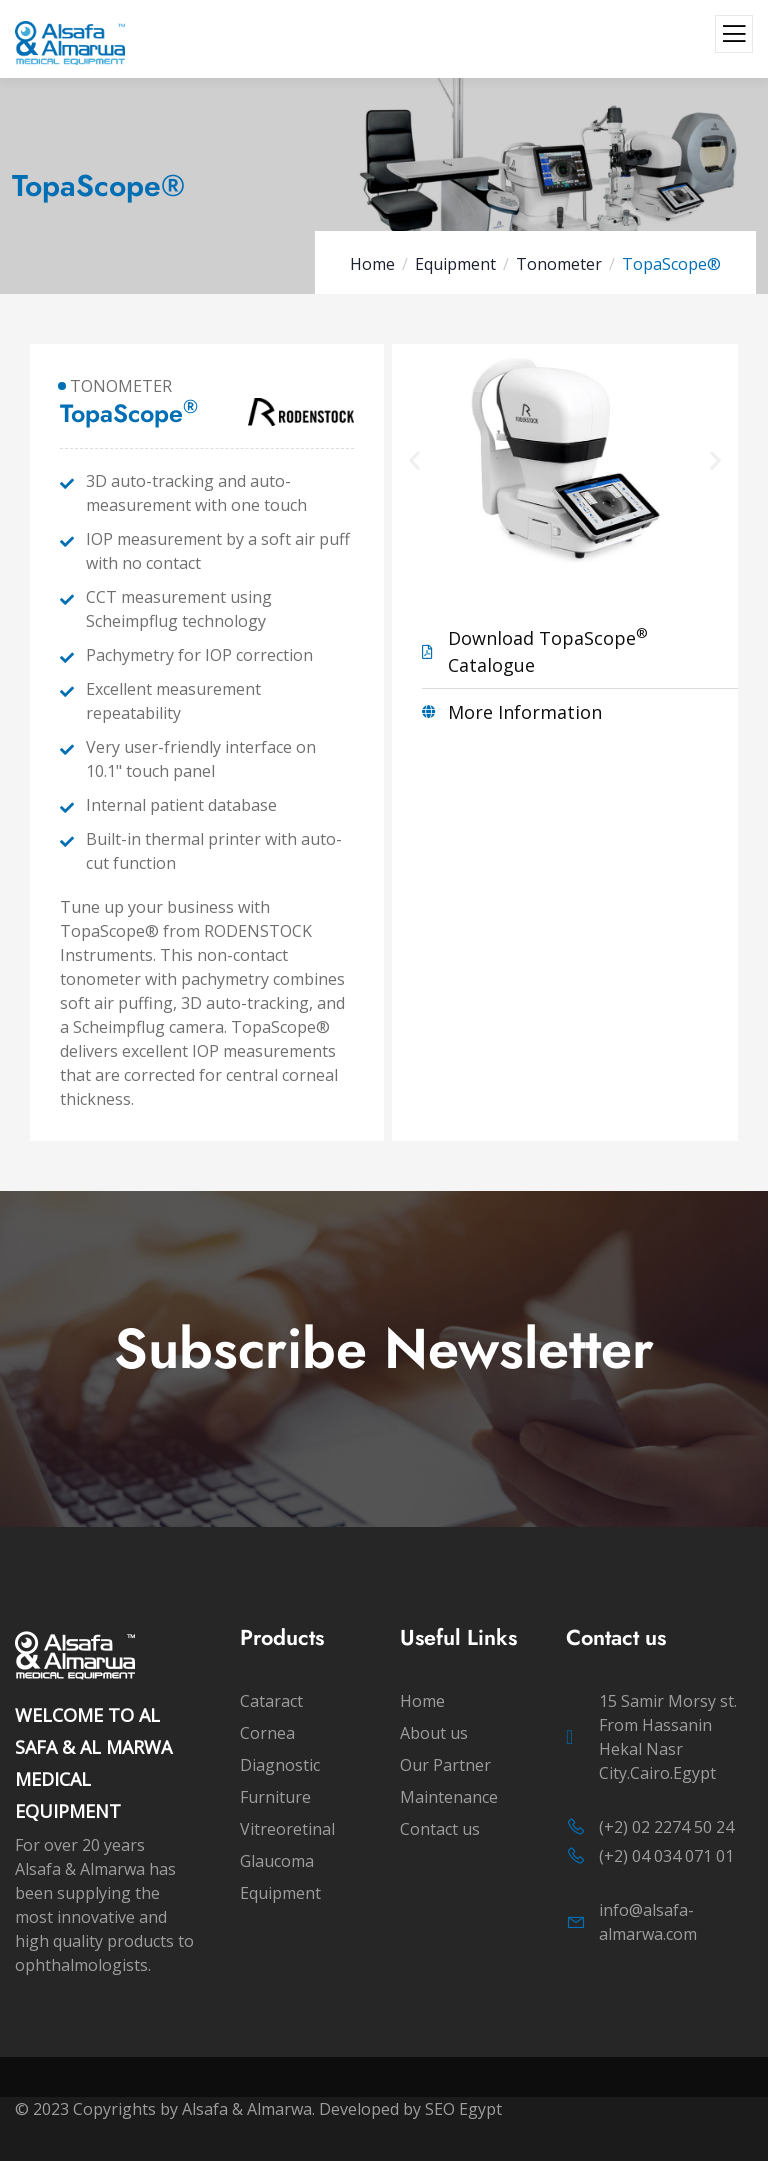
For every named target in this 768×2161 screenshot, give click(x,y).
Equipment (455, 264)
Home (372, 264)
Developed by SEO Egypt (412, 2109)
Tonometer (559, 264)
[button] (416, 458)
